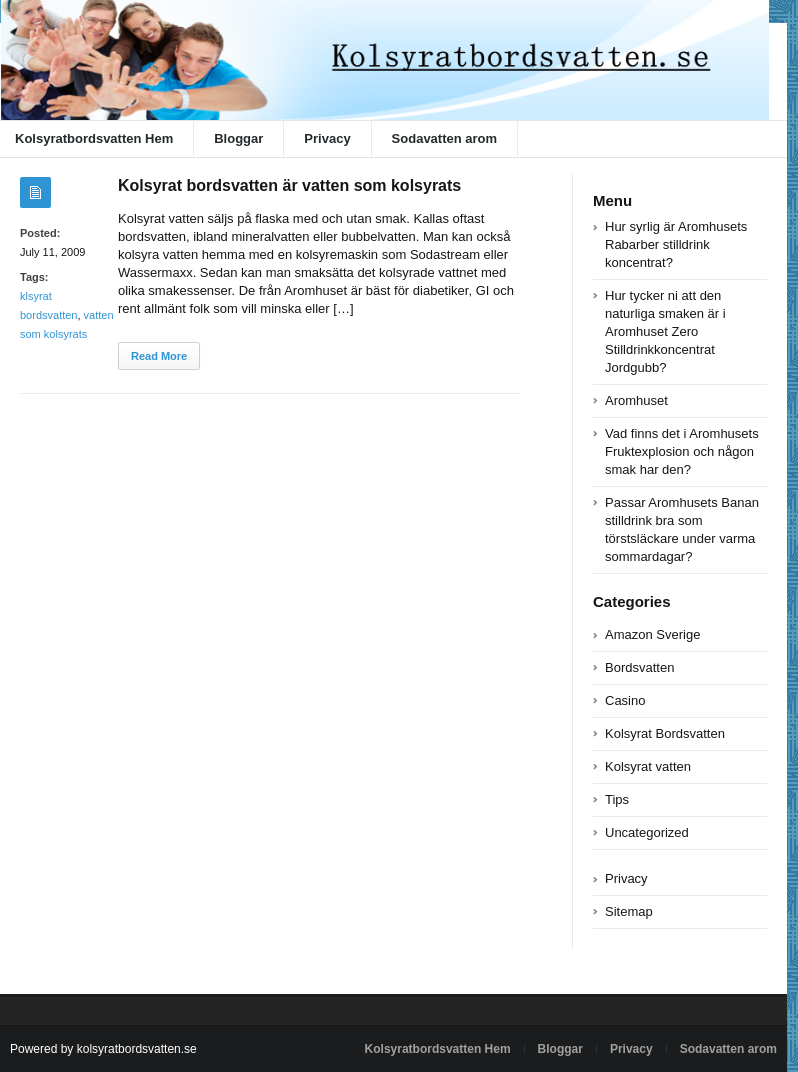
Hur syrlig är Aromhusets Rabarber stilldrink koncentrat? (676, 244)
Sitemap (629, 911)
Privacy (327, 138)
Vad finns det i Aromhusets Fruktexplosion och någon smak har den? (682, 451)
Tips (617, 799)
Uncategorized (647, 832)
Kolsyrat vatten (648, 766)
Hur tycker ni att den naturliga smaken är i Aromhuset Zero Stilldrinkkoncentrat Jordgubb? (665, 331)
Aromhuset (636, 400)
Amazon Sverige (652, 634)
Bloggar (238, 138)
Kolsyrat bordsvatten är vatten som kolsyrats (289, 185)
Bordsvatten (639, 667)
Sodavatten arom (444, 138)
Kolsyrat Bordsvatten (665, 733)
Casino (625, 700)
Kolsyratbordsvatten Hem (438, 1049)
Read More (159, 356)
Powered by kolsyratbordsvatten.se (103, 1049)
